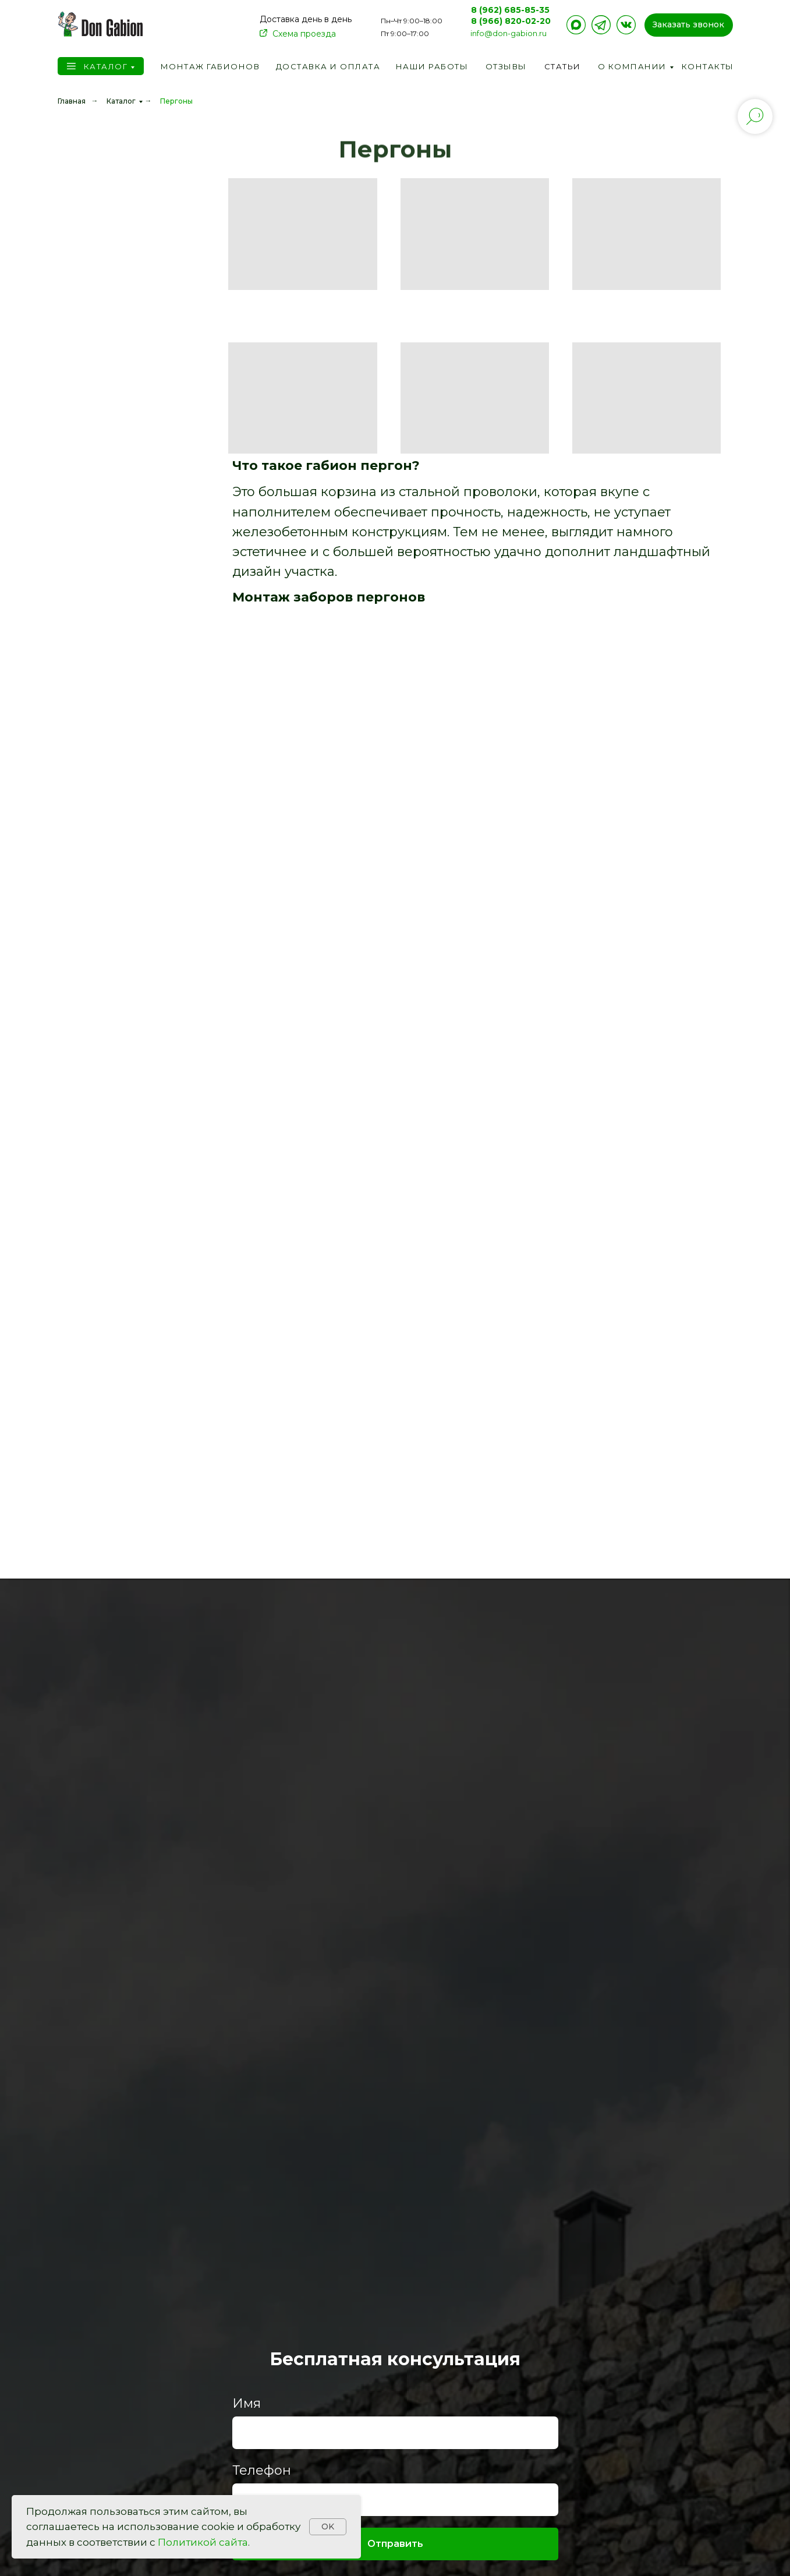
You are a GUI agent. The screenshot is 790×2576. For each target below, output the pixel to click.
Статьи (562, 66)
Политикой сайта (203, 2542)
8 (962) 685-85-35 (510, 10)
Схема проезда (304, 34)
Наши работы (432, 66)
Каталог (106, 66)
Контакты (708, 66)
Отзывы (506, 66)
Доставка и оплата (328, 66)
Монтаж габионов (210, 66)
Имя (246, 2403)
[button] (688, 25)
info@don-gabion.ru (508, 33)
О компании (632, 66)
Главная (72, 101)
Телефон (261, 2470)
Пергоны (176, 101)
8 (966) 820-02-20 (511, 21)
